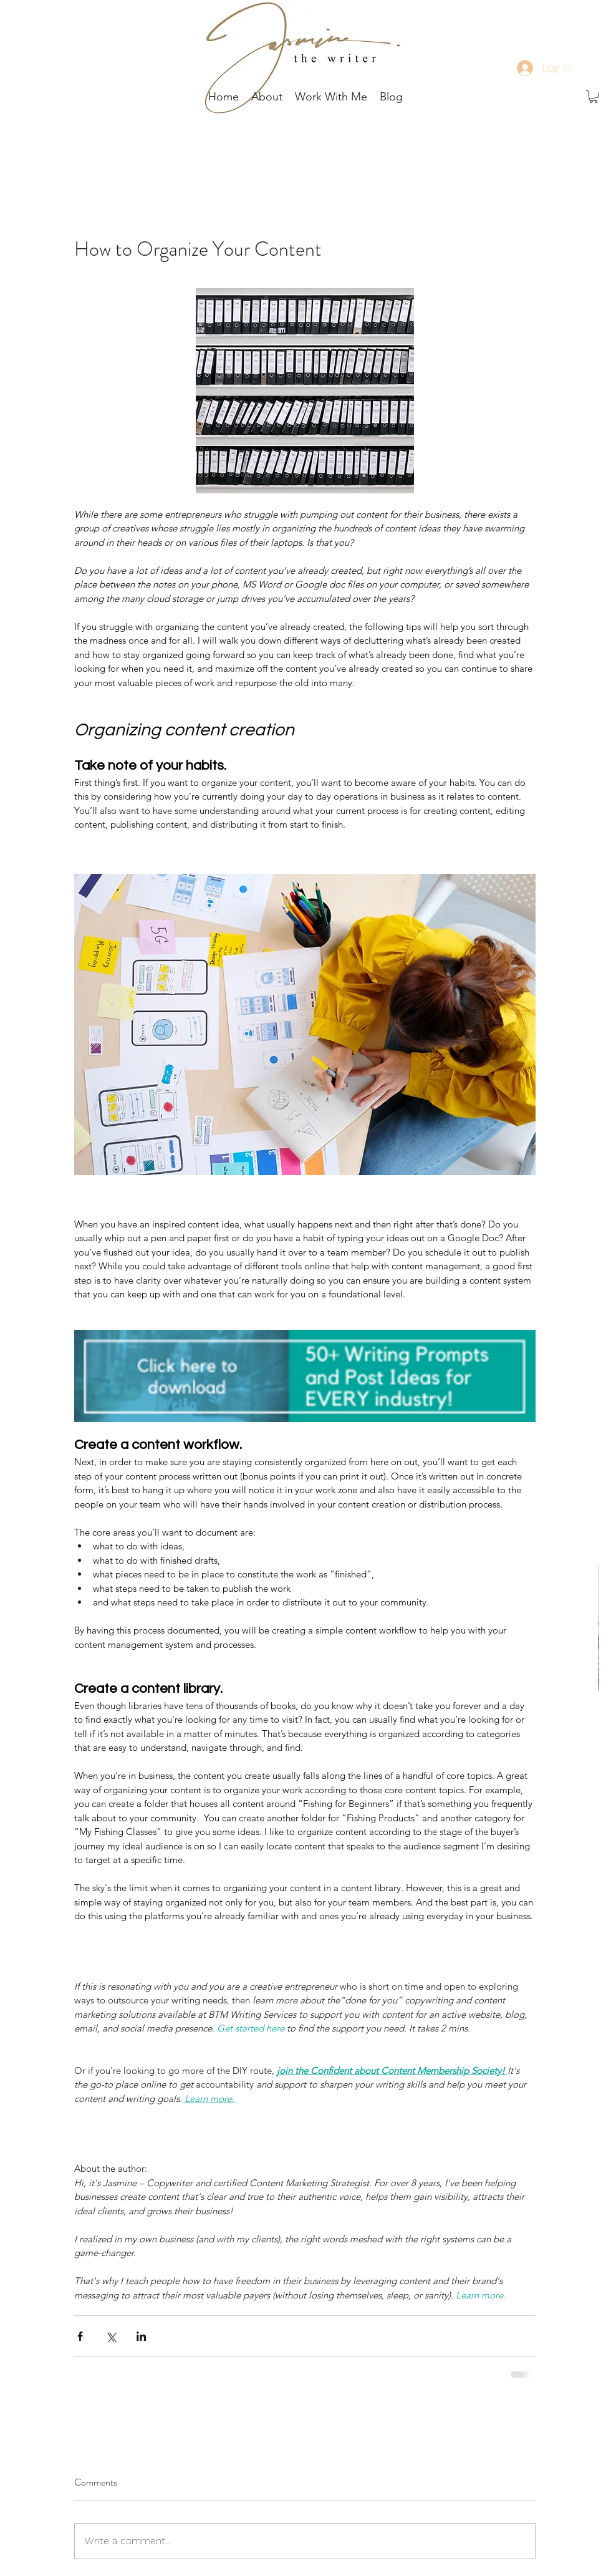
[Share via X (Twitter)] (111, 2336)
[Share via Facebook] (80, 2336)
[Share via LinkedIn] (141, 2336)
